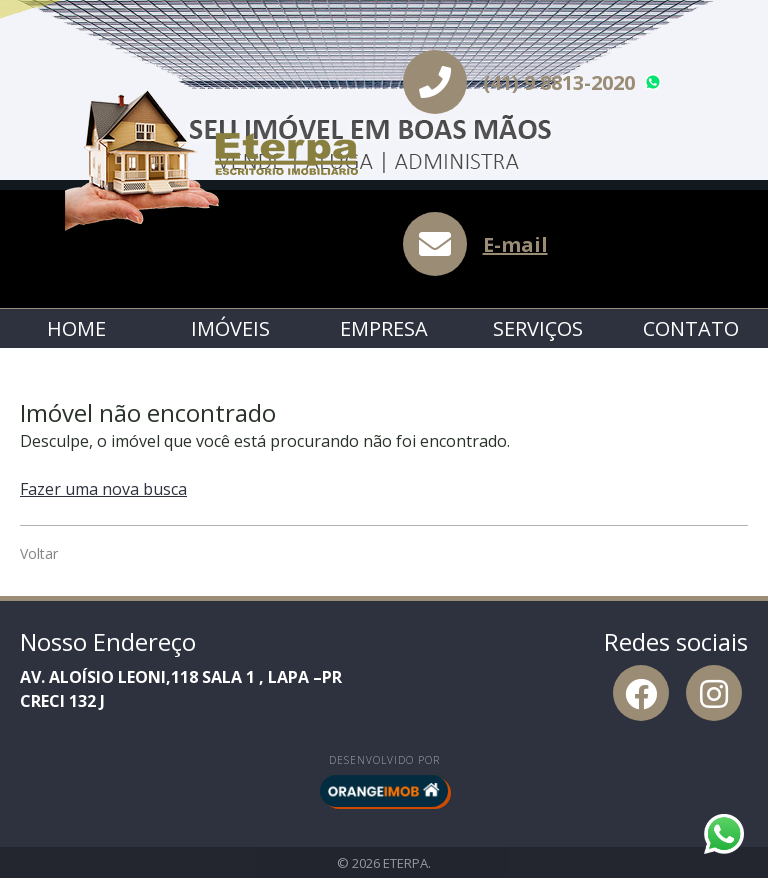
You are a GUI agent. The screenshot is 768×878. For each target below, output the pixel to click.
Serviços (538, 328)
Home (76, 328)
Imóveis (230, 328)
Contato (691, 328)
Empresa (384, 328)
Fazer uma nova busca (103, 489)
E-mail (515, 244)
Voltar (39, 553)
